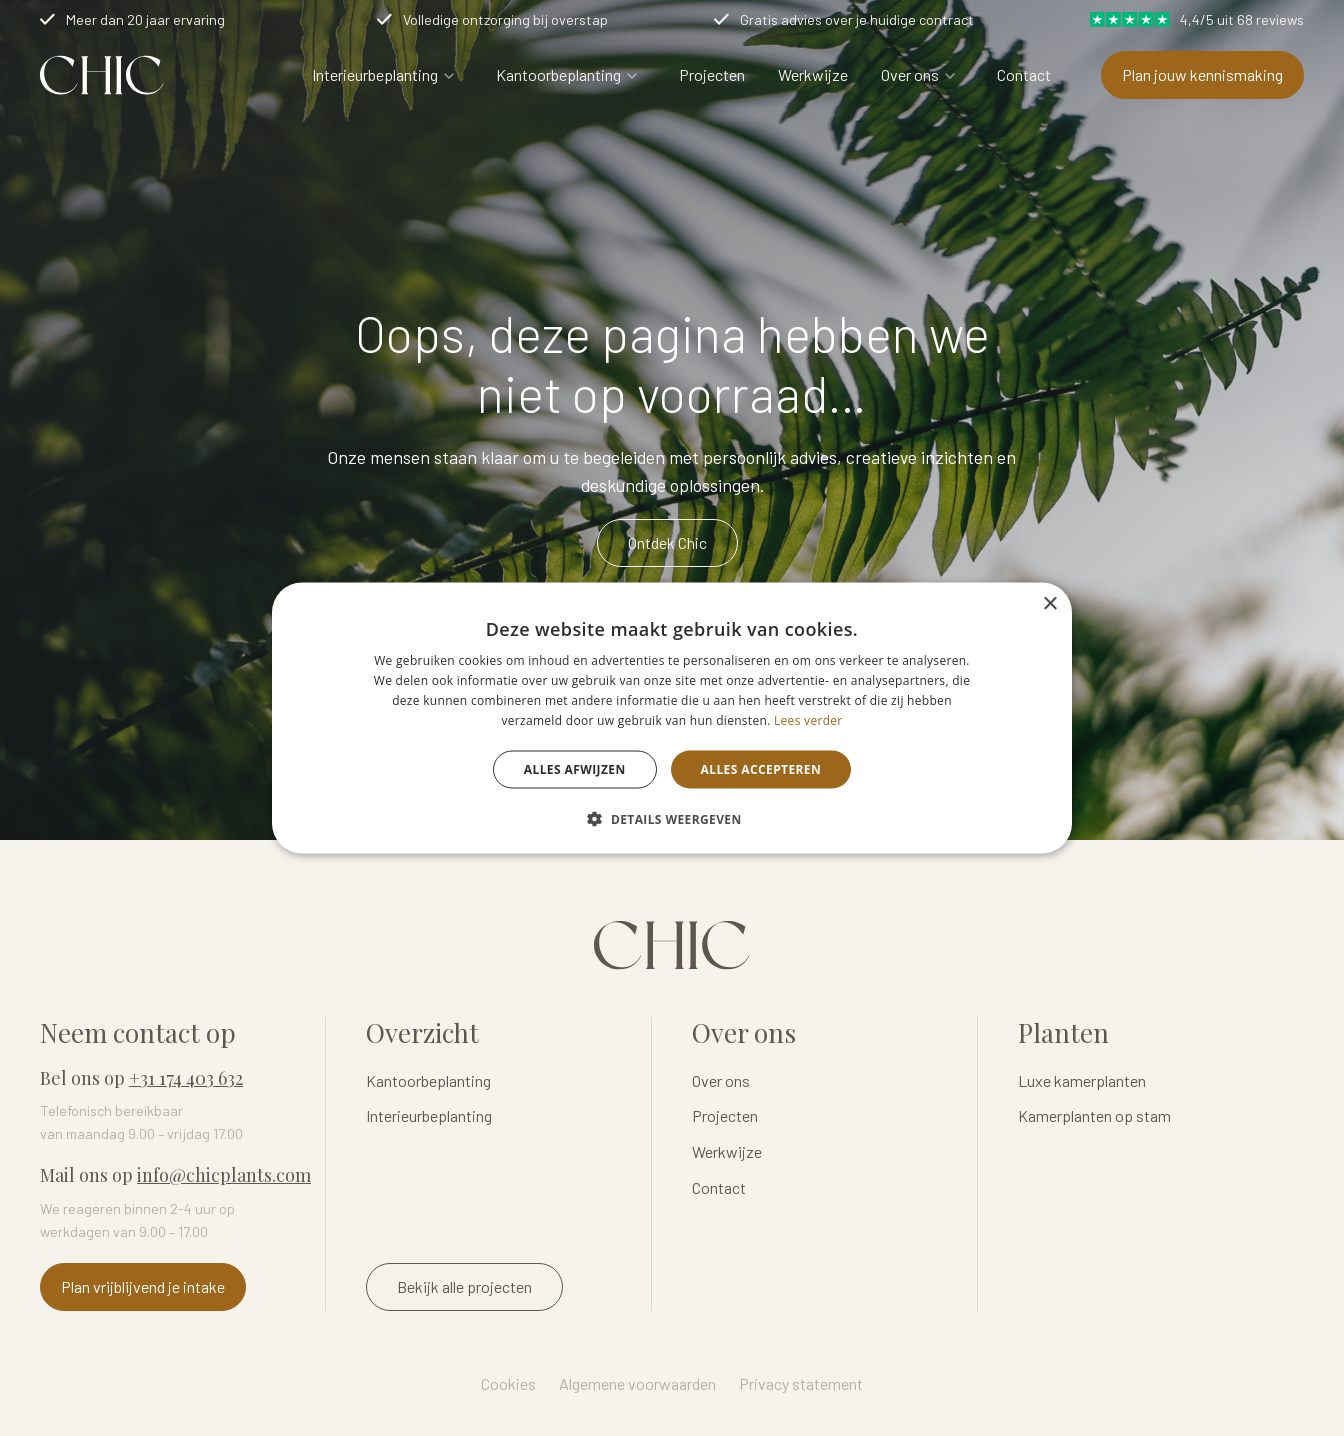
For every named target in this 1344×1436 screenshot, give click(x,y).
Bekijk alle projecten (464, 1286)
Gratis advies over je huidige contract (857, 19)
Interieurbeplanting (375, 74)
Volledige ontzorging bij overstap (505, 19)
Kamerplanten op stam (1094, 1115)
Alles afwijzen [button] (575, 768)
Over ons (910, 74)
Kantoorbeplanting (558, 74)
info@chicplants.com (224, 1175)
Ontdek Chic (667, 542)
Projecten (712, 74)
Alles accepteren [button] (761, 768)
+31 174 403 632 (186, 1078)
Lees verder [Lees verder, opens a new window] (808, 719)
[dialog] (672, 718)
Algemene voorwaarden (637, 1383)
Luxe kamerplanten (1082, 1080)
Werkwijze (813, 74)
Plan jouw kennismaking (1202, 74)
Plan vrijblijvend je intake (143, 1286)
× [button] (1049, 604)
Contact (1024, 74)
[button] (671, 818)
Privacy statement (801, 1383)
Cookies (508, 1383)
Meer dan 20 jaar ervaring (145, 19)
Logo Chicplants (102, 75)
